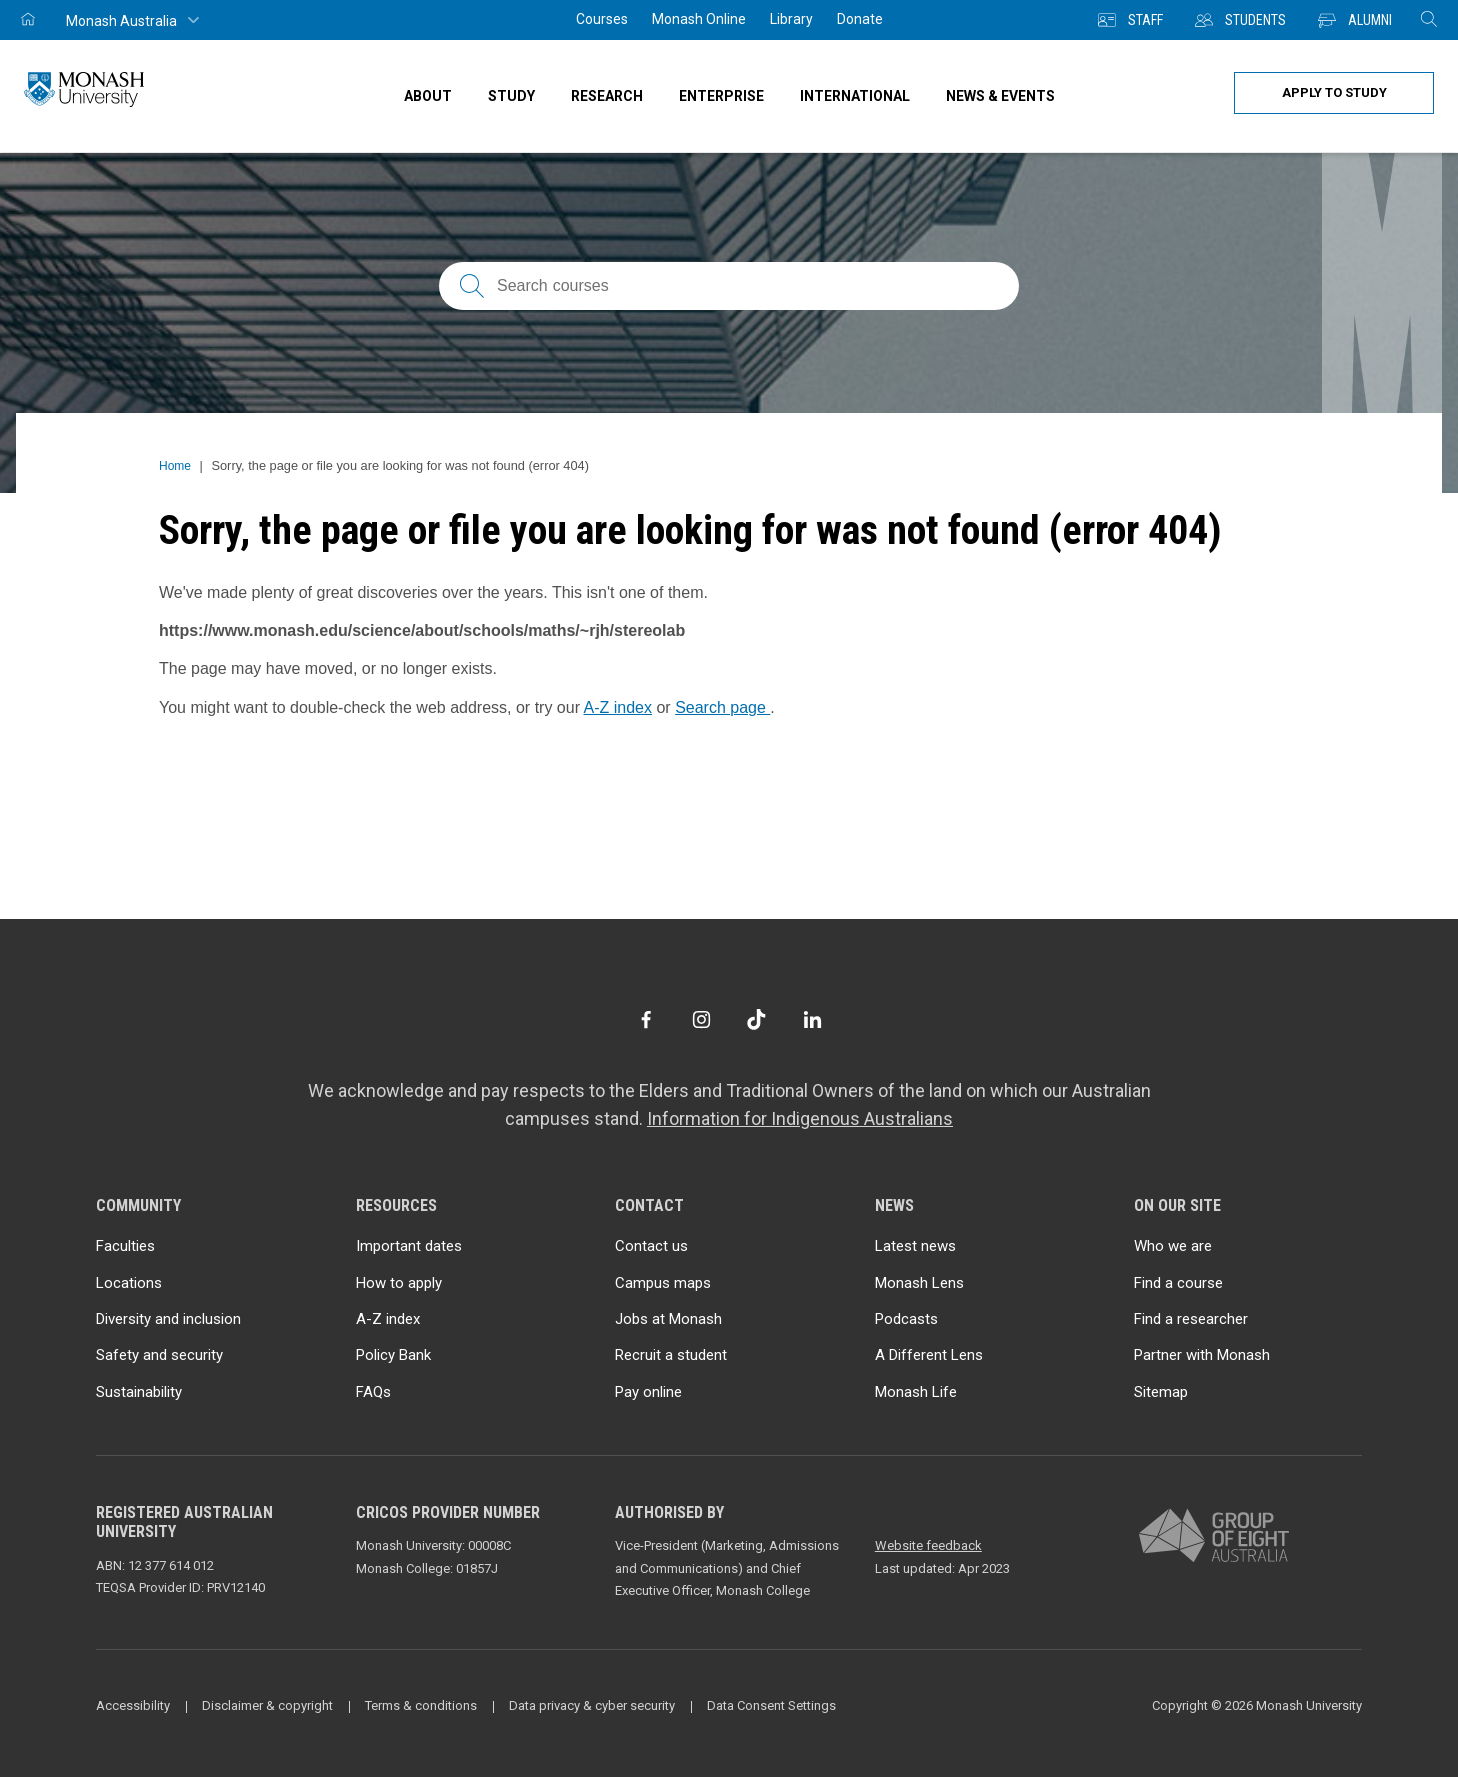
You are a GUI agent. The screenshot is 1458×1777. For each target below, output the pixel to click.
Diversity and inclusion (168, 1319)
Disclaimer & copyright (267, 1705)
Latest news (915, 1246)
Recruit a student (671, 1355)
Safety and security (159, 1355)
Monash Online (699, 19)
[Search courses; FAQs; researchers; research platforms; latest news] (729, 286)
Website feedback (928, 1545)
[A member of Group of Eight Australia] (1214, 1536)
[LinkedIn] (812, 1019)
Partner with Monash (1202, 1355)
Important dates (409, 1246)
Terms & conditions (421, 1705)
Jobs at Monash (668, 1319)
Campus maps (663, 1283)
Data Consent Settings (771, 1705)
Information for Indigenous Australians (800, 1118)
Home (175, 466)
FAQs (373, 1392)
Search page (722, 707)
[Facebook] (645, 1019)
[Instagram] (701, 1019)
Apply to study (1334, 92)
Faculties (125, 1246)
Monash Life (916, 1392)
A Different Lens (929, 1355)
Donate (860, 19)
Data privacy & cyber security (592, 1705)
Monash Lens (919, 1283)
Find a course (1178, 1283)
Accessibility (133, 1705)
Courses (602, 19)
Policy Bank (393, 1355)
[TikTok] (756, 1019)
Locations (129, 1283)
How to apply (399, 1283)
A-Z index (618, 707)
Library (791, 19)
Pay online (648, 1392)
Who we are (1173, 1246)
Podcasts (906, 1319)
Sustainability (139, 1392)
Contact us (651, 1246)
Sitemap (1161, 1392)
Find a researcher (1191, 1319)
